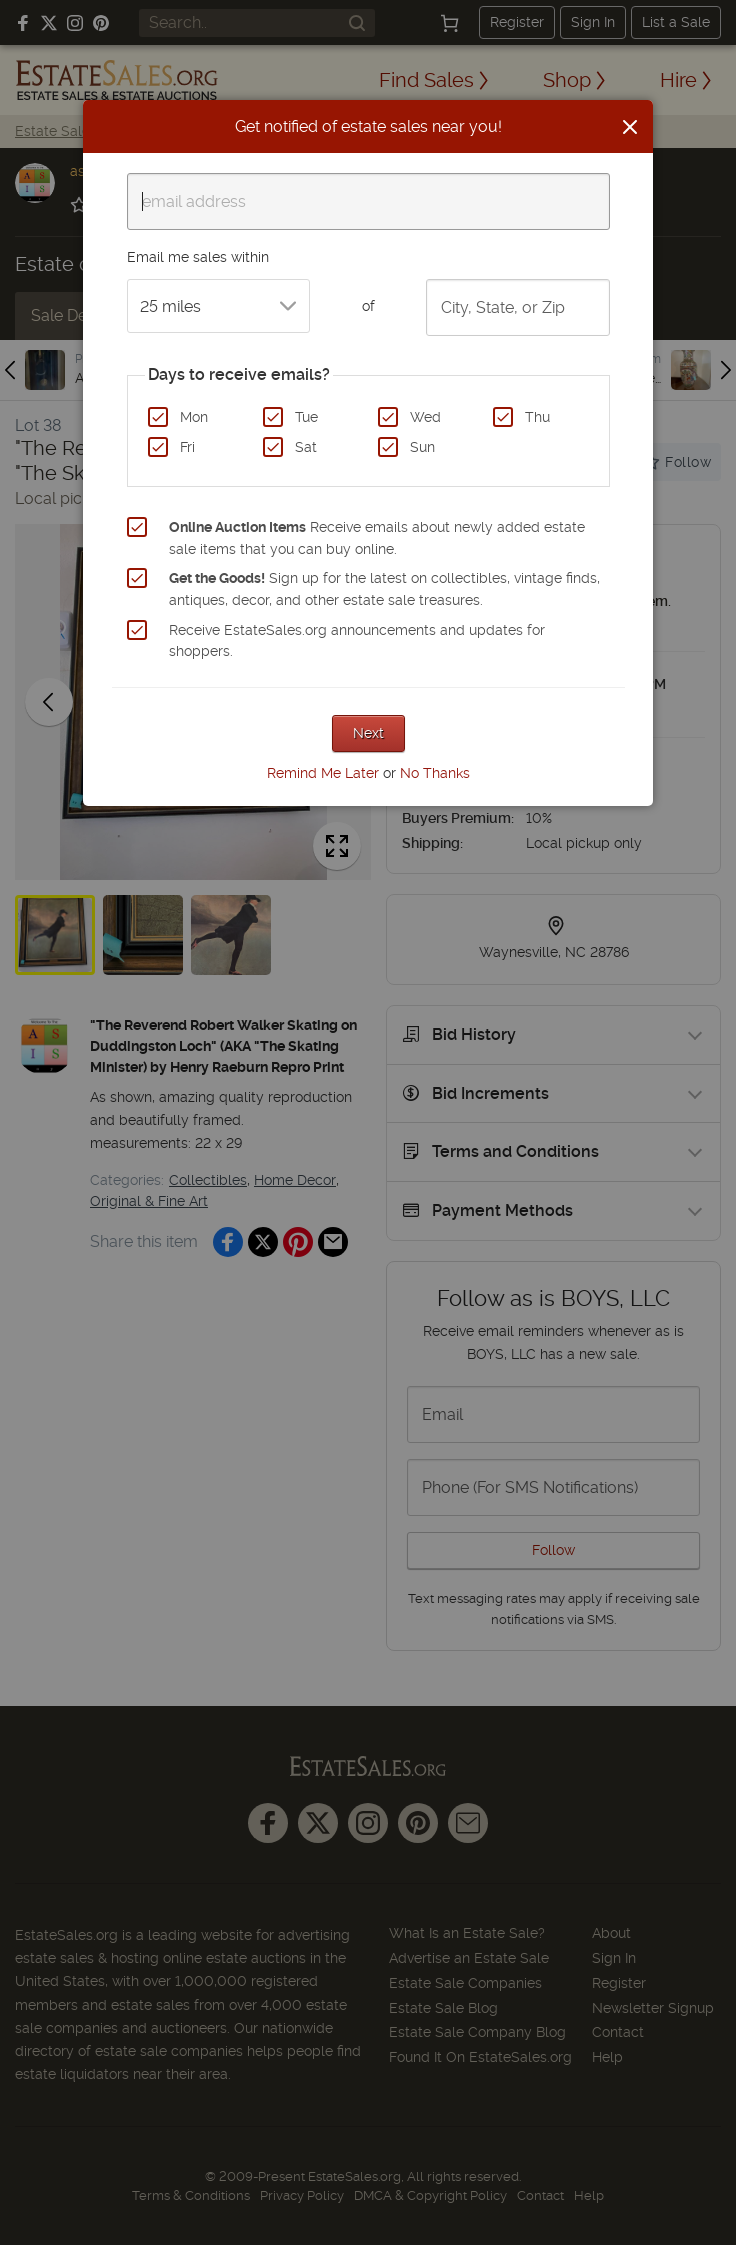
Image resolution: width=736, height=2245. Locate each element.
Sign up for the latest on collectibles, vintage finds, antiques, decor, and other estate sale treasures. (384, 589)
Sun (422, 447)
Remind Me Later (323, 773)
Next (368, 733)
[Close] (630, 127)
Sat (306, 447)
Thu (537, 417)
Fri (187, 447)
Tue (306, 417)
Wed (425, 417)
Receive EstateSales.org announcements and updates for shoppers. (357, 641)
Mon (194, 417)
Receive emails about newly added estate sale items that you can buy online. (377, 538)
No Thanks (435, 773)
